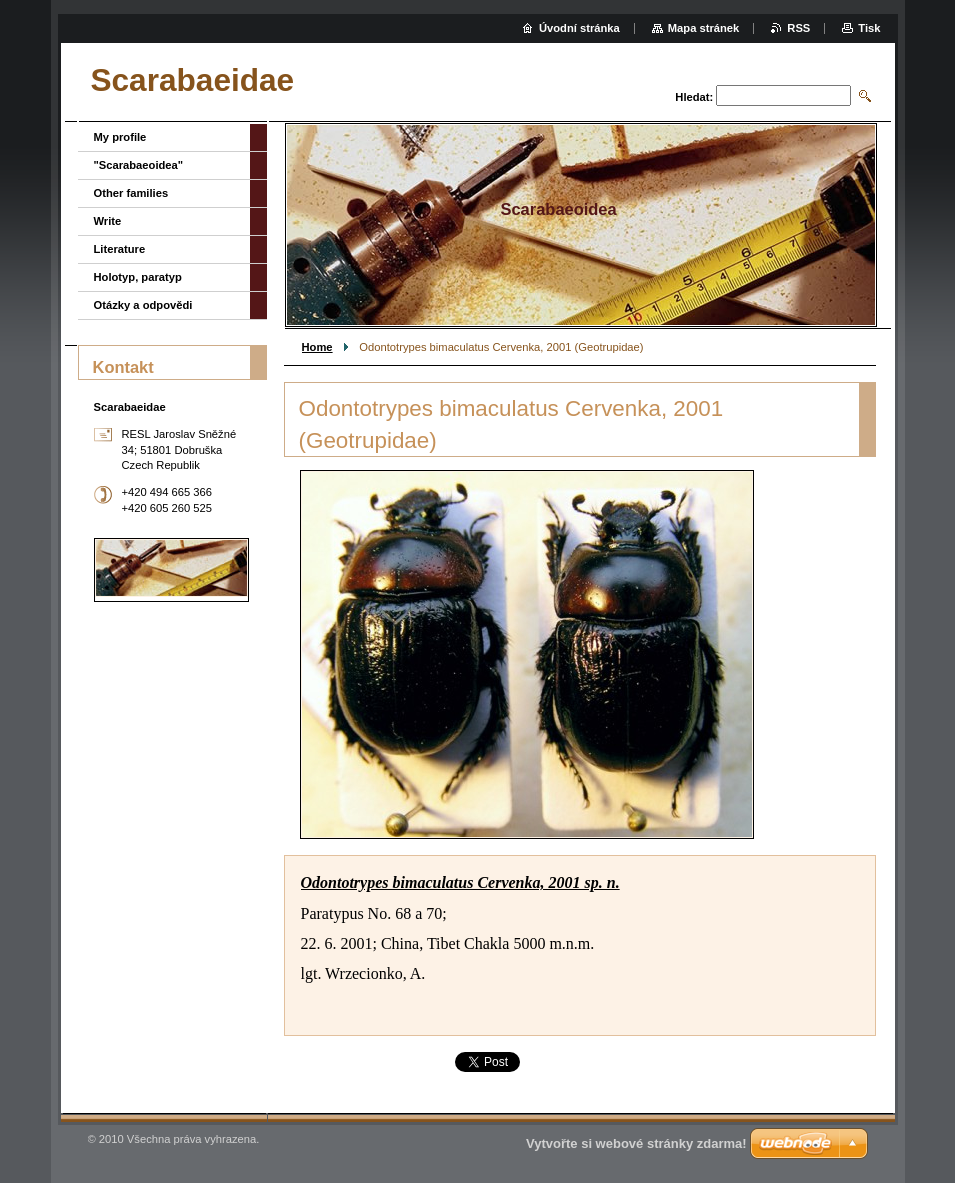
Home (317, 347)
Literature (120, 249)
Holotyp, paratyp (138, 277)
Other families (131, 193)
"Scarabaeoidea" (139, 165)
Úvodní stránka (579, 28)
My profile (120, 137)
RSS (798, 28)
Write (108, 221)
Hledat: (694, 97)
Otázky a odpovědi (143, 305)
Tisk (869, 28)
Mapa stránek (704, 28)
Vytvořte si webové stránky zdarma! (636, 1143)
